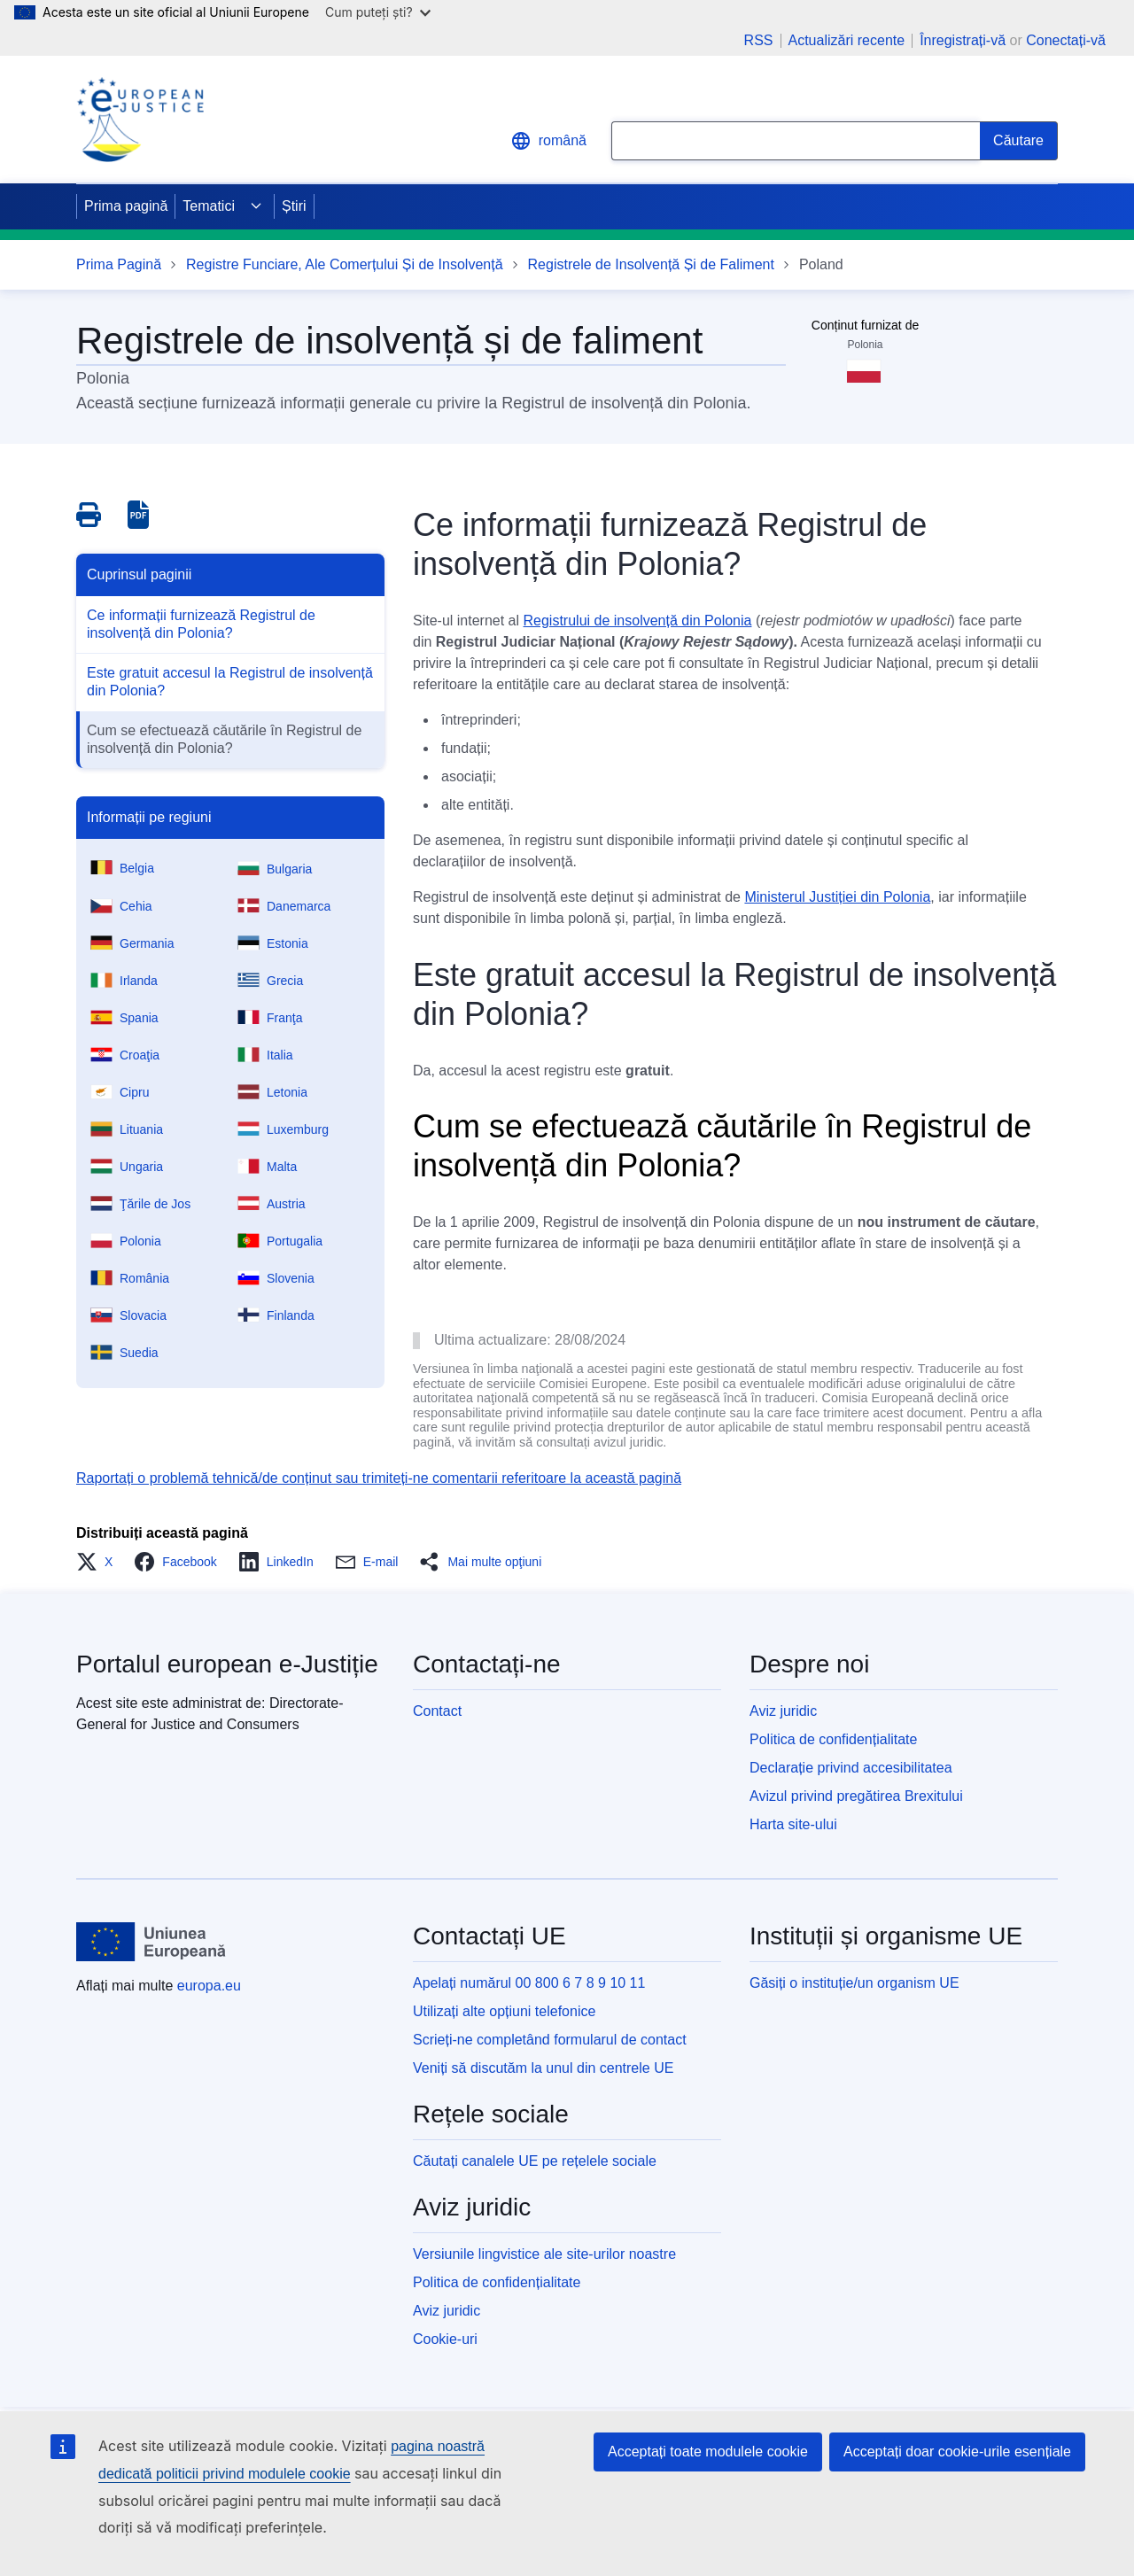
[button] (99, 1561)
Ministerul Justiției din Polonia (837, 896)
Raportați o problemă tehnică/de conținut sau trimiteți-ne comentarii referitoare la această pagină (378, 1478)
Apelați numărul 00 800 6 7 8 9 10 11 (529, 1982)
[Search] (1019, 140)
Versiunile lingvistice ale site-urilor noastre (544, 2254)
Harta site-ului (793, 1824)
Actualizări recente (846, 41)
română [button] (548, 140)
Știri (294, 205)
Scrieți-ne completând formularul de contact (550, 2039)
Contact (437, 1711)
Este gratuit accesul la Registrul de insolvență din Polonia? (230, 681)
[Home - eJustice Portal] (140, 119)
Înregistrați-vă (963, 40)
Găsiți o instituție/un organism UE (854, 1982)
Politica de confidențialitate (833, 1739)
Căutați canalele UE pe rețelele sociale (534, 2161)
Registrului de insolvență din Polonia (638, 620)
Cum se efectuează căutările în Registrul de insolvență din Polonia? (224, 739)
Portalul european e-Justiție (227, 1664)
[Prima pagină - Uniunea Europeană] (151, 1941)
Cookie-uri (445, 2339)
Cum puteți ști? (378, 11)
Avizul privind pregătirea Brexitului (856, 1796)
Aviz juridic (783, 1711)
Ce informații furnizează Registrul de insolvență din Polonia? (201, 624)
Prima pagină (125, 205)
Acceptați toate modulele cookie (708, 2451)
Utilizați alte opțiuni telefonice (504, 2011)
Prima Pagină (118, 264)
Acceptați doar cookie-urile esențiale (957, 2451)
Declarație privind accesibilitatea (851, 1767)
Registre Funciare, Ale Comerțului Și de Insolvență (344, 264)
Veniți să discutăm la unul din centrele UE (543, 2068)
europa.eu (209, 1985)
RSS (758, 41)
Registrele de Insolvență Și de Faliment (651, 264)
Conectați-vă (1066, 40)
